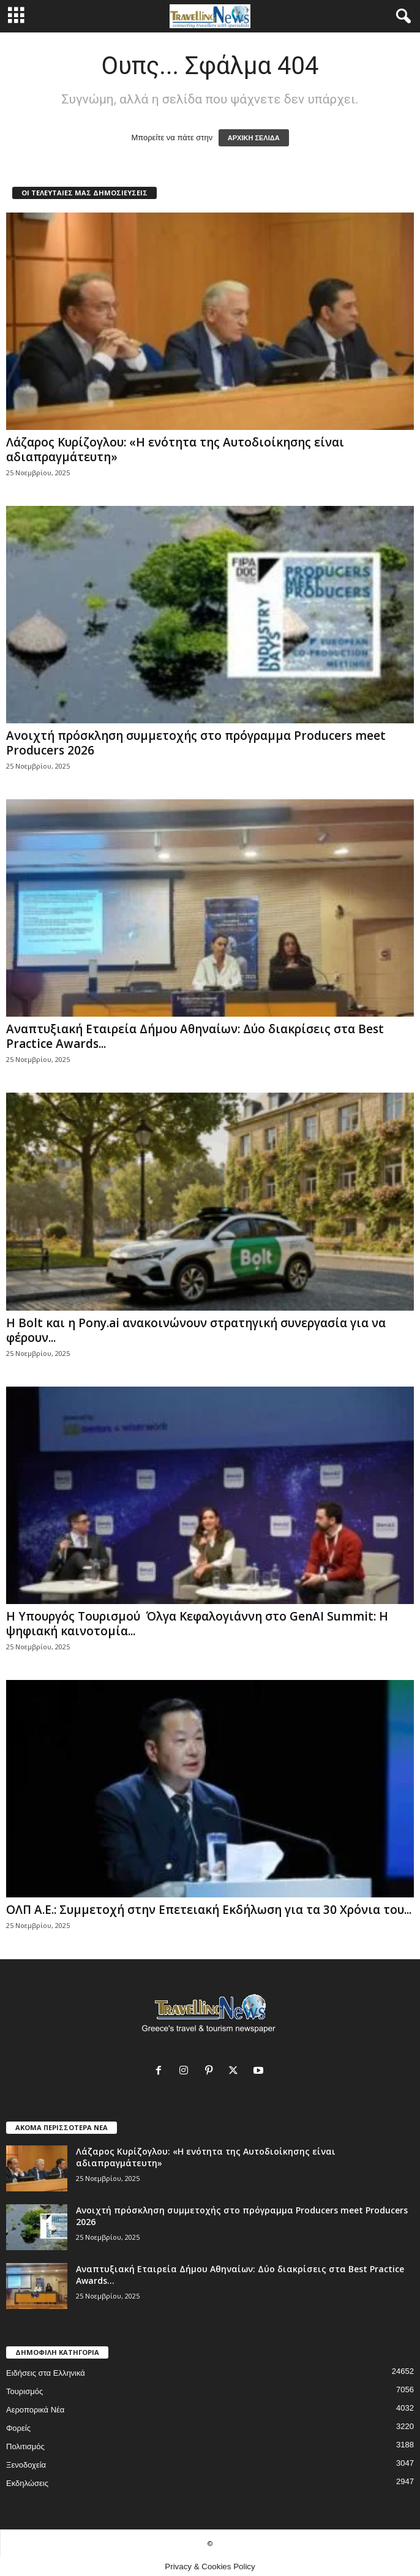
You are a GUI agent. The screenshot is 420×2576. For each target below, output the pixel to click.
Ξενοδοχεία (26, 2464)
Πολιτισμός (25, 2446)
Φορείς (18, 2428)
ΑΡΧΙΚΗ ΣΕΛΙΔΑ (254, 137)
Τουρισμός (24, 2391)
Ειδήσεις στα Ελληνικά (45, 2373)
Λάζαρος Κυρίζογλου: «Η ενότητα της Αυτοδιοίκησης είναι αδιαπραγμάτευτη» (175, 449)
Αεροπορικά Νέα (35, 2409)
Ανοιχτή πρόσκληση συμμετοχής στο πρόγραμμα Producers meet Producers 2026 (196, 743)
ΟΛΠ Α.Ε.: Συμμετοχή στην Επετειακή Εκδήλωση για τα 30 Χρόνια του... (208, 1910)
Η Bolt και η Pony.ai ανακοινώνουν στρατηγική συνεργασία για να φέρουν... (196, 1330)
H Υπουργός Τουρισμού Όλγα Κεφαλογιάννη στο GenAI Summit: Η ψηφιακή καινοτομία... (197, 1623)
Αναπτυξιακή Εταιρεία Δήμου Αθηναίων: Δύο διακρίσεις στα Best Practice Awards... (195, 1036)
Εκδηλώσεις (27, 2483)
